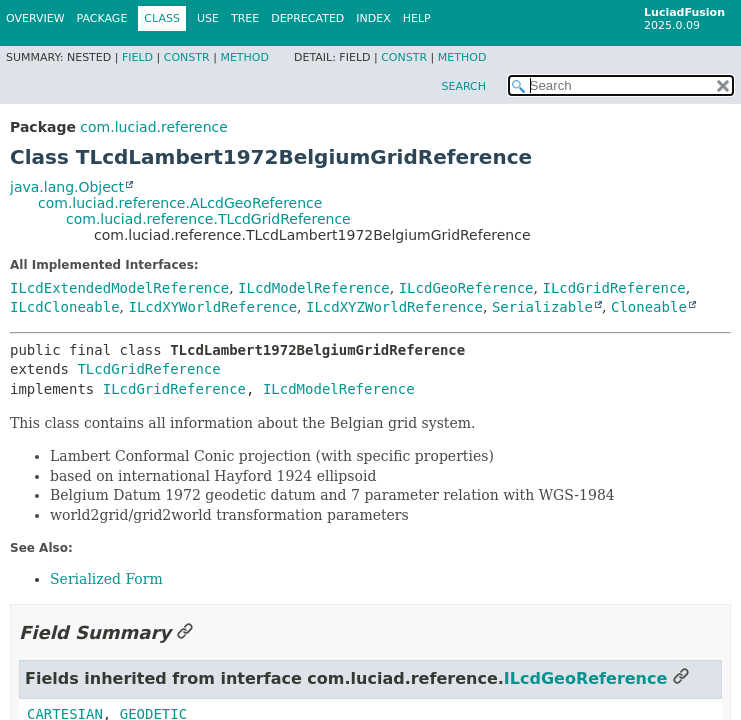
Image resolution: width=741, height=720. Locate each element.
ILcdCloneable (65, 307)
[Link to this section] (185, 632)
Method (244, 57)
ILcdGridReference (613, 288)
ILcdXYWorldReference (212, 307)
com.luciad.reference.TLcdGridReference (208, 219)
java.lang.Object (67, 187)
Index (373, 18)
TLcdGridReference (148, 369)
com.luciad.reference (153, 127)
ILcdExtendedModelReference (119, 288)
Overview (35, 18)
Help (417, 18)
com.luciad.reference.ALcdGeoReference (180, 203)
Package (102, 18)
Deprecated (307, 18)
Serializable (542, 307)
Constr (187, 57)
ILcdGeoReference (466, 288)
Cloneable (649, 307)
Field (137, 57)
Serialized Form (106, 579)
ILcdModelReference (314, 288)
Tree (245, 18)
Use (208, 18)
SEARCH (463, 86)
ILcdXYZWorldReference (394, 307)
